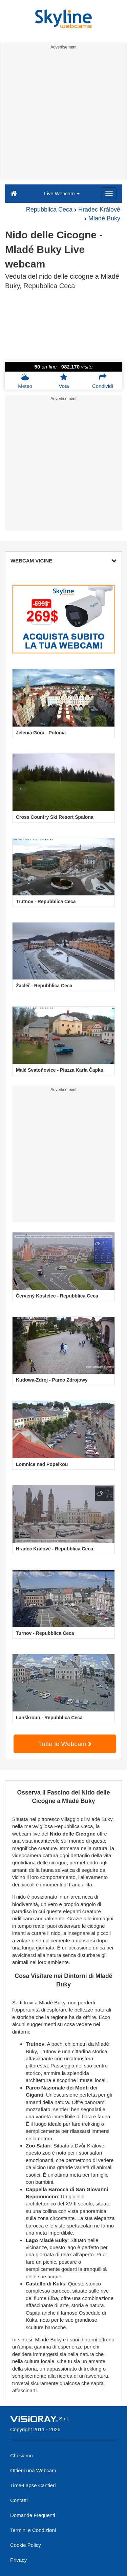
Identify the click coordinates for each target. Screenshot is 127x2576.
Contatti (19, 2500)
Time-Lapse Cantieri (33, 2485)
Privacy (18, 2560)
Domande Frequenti (32, 2515)
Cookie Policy (25, 2545)
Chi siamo (21, 2455)
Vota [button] (64, 381)
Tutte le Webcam (65, 1743)
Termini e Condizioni (33, 2530)
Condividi (102, 381)
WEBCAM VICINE (63, 560)
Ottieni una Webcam (33, 2470)
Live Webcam (62, 193)
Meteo (25, 381)
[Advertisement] (63, 115)
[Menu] (109, 193)
